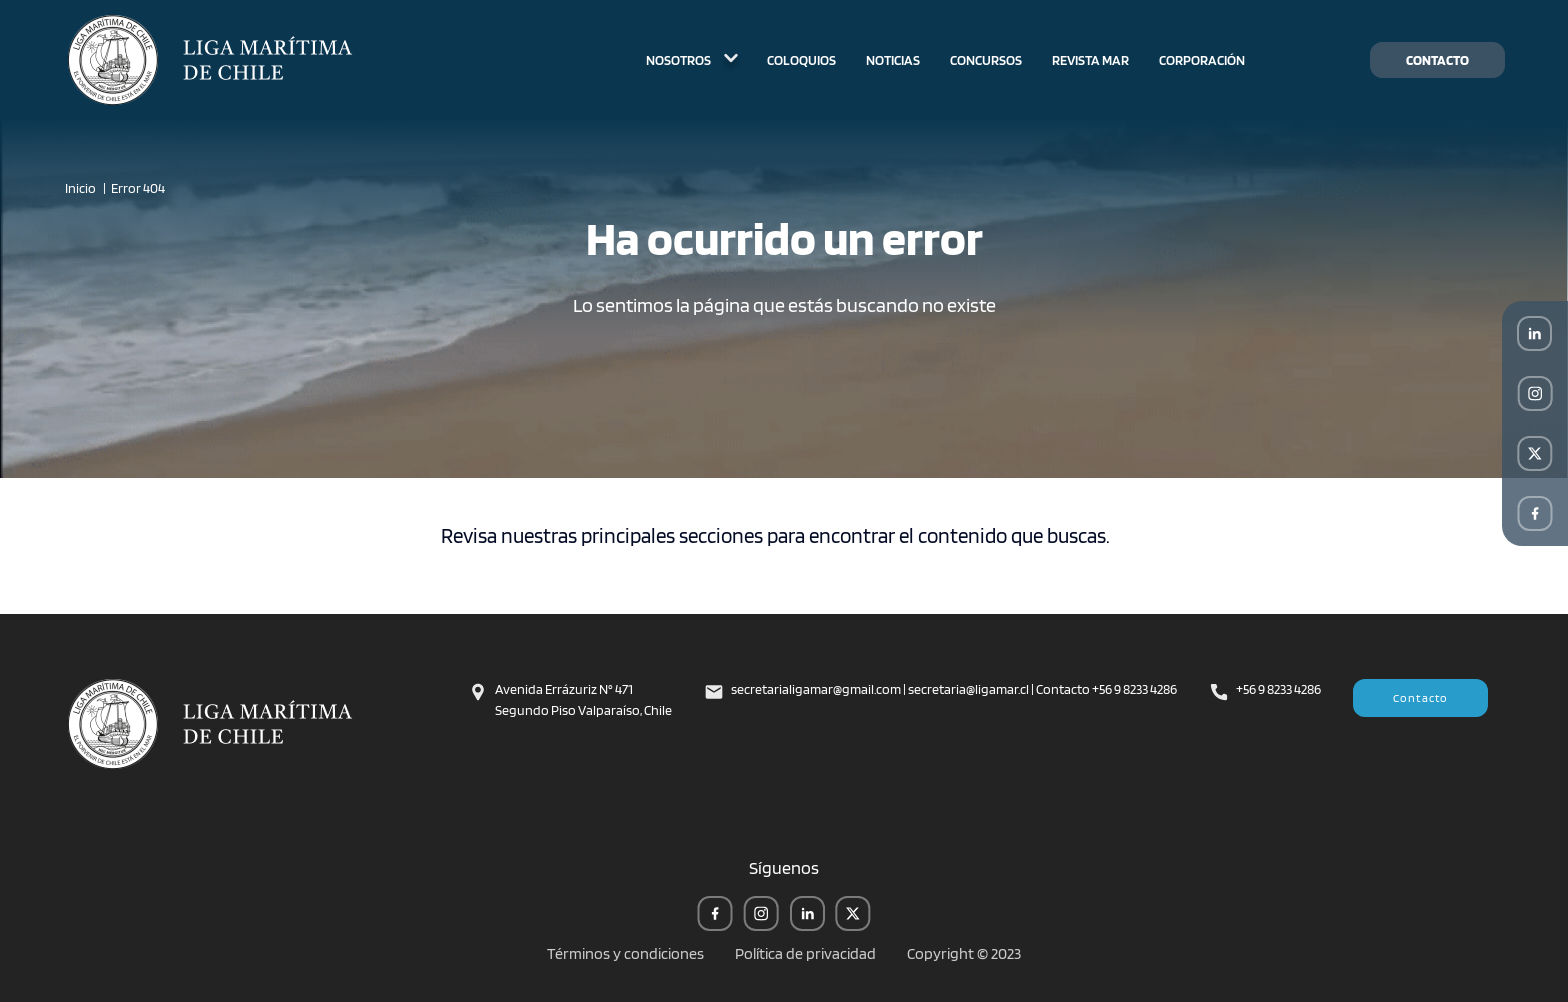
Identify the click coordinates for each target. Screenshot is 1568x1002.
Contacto (1421, 697)
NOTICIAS (893, 60)
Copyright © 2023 (964, 953)
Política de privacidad (805, 953)
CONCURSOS (986, 60)
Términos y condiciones (625, 953)
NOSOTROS (691, 59)
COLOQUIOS (801, 60)
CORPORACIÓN (1202, 60)
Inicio (80, 188)
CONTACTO (1437, 60)
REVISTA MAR (1090, 60)
